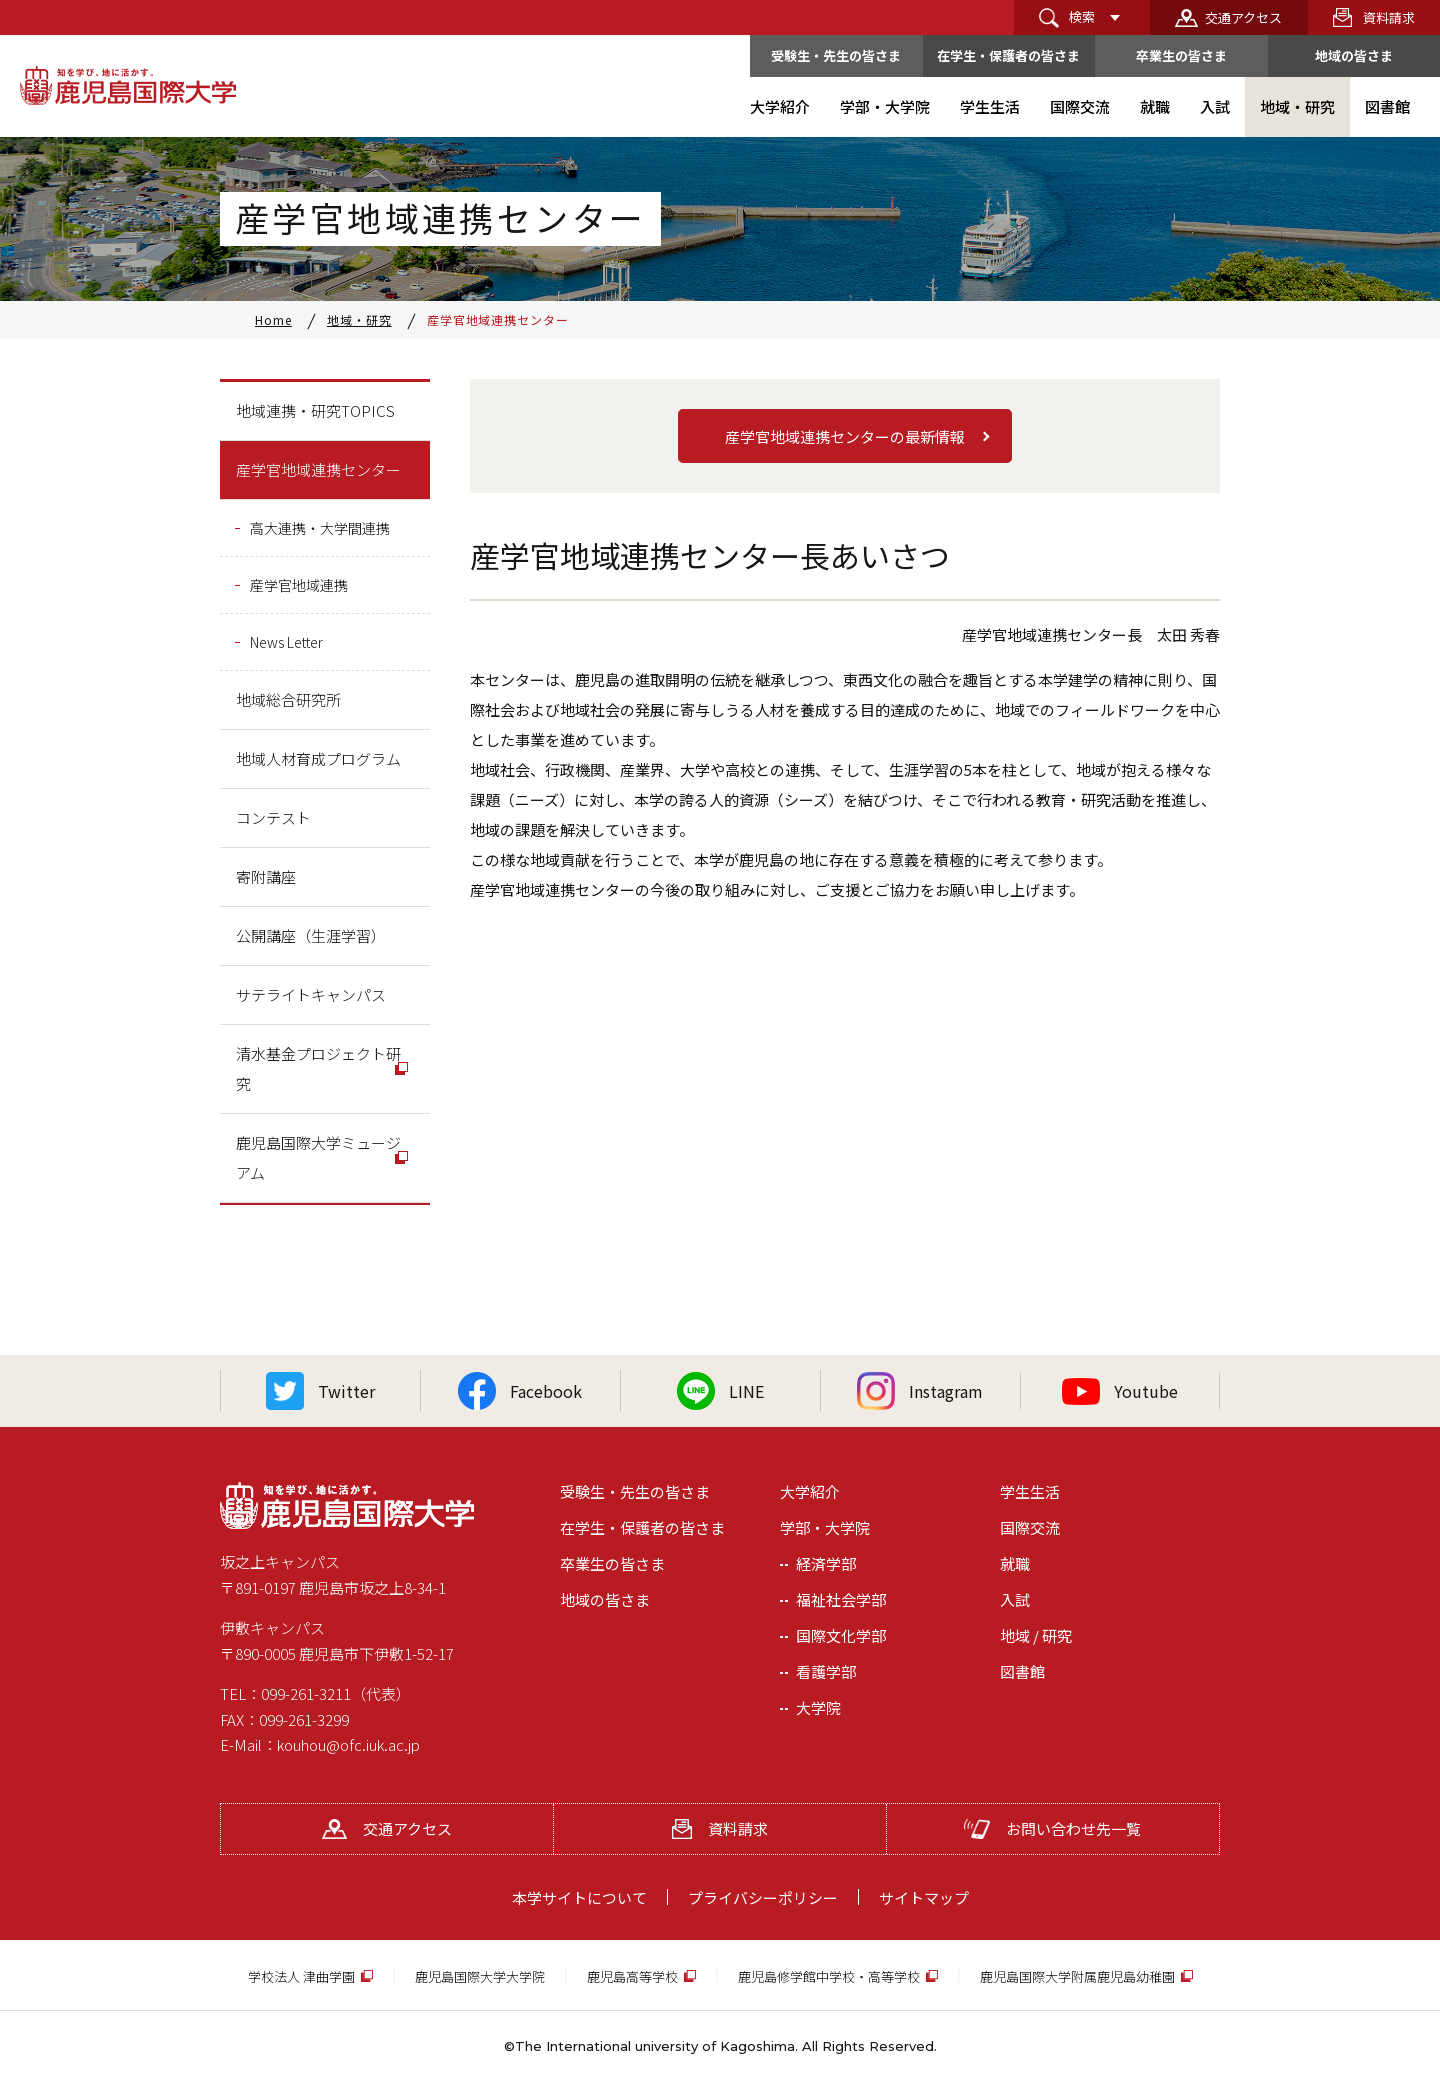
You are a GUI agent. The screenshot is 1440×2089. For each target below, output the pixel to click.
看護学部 (826, 1671)
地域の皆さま (1354, 55)
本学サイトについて (579, 1897)
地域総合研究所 (288, 699)
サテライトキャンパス (311, 994)
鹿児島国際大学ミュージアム (318, 1157)
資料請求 (1389, 17)
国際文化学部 (841, 1635)
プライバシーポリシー (763, 1897)
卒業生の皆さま (1181, 55)
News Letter (286, 642)
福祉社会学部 (841, 1599)
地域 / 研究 (1036, 1635)
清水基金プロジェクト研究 (318, 1068)
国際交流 (1030, 1527)
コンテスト (273, 817)
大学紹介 (810, 1491)
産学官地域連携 (299, 585)
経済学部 (826, 1563)
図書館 (1022, 1671)
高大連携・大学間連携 (320, 528)
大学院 (818, 1707)
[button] (845, 436)
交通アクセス (1243, 17)
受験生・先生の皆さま (836, 55)
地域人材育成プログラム (318, 758)
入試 (1015, 1599)
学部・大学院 (825, 1527)
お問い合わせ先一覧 (1052, 1828)
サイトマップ (924, 1897)
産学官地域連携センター (318, 469)
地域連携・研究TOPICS (315, 410)
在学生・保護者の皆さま (1008, 55)
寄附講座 (266, 876)
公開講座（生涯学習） (311, 935)
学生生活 (1030, 1491)
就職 (1015, 1563)
